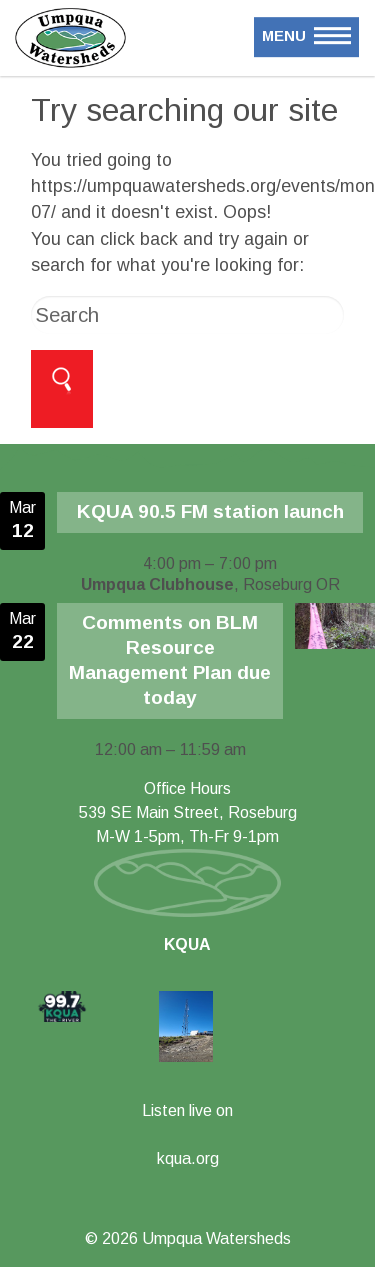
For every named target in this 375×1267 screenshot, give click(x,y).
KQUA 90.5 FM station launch (210, 511)
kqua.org (188, 1158)
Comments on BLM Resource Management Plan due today (170, 660)
